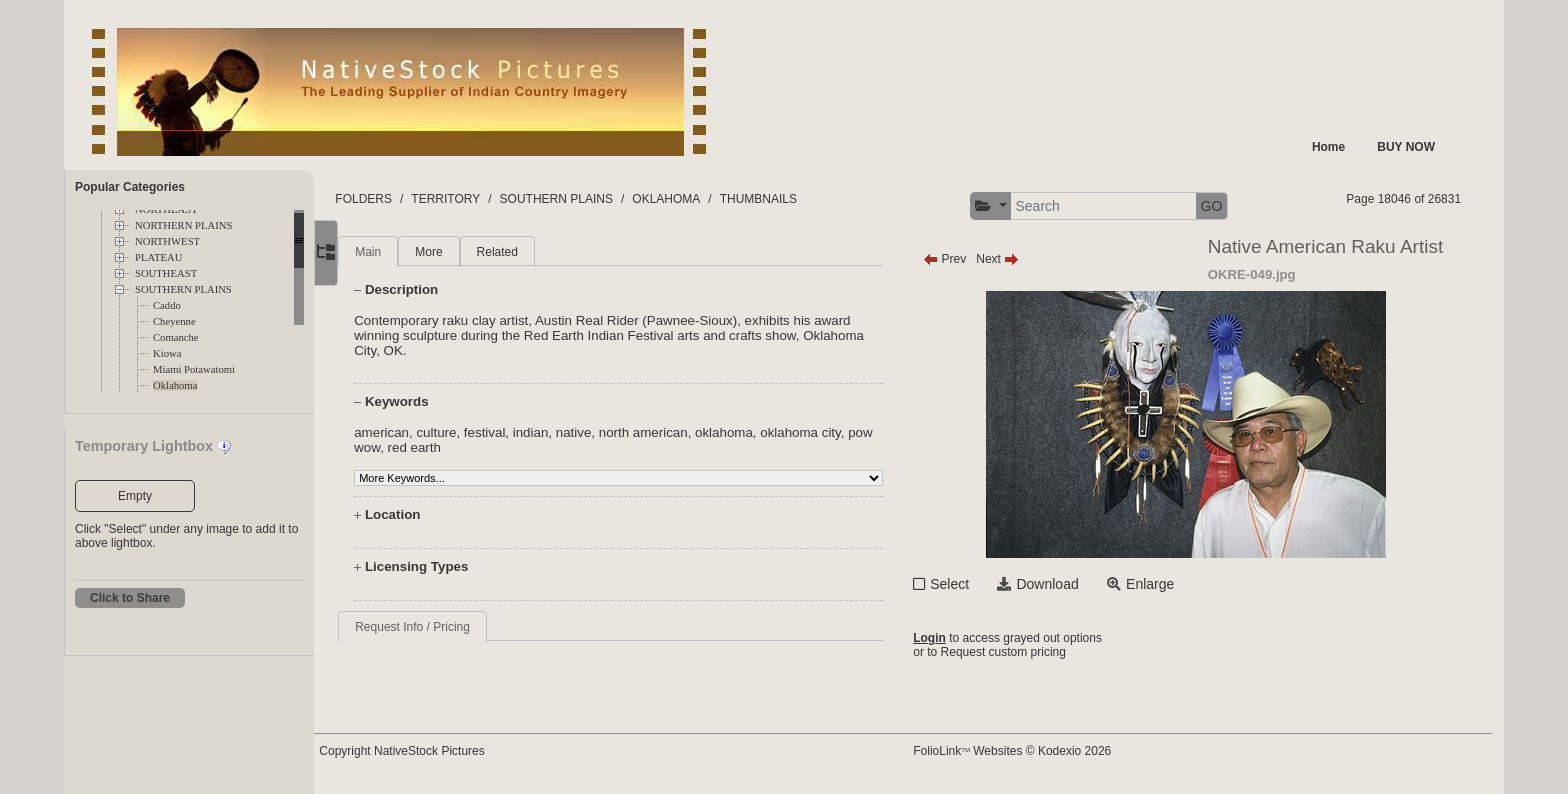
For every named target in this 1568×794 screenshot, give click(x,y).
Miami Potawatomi (194, 369)
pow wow (422, 447)
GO (1232, 206)
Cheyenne (174, 321)
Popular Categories (130, 187)
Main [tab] (409, 252)
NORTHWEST (167, 241)
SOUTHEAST (166, 273)
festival (525, 432)
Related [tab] (537, 252)
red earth (483, 447)
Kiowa (167, 353)
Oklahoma (175, 385)
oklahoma (765, 432)
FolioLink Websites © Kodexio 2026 (1033, 751)
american (422, 432)
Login (950, 638)
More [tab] (469, 252)
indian (572, 432)
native (615, 432)
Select (970, 584)
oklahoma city (841, 432)
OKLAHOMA (711, 199)
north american (684, 432)
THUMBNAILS (802, 199)
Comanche (176, 337)
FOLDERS (408, 199)
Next (1018, 259)
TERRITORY (490, 199)
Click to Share (130, 598)
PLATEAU (158, 257)
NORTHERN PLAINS (183, 225)
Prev (965, 259)
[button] (1011, 206)
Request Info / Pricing (453, 627)
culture (477, 432)
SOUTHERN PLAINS (183, 289)
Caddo (167, 305)
